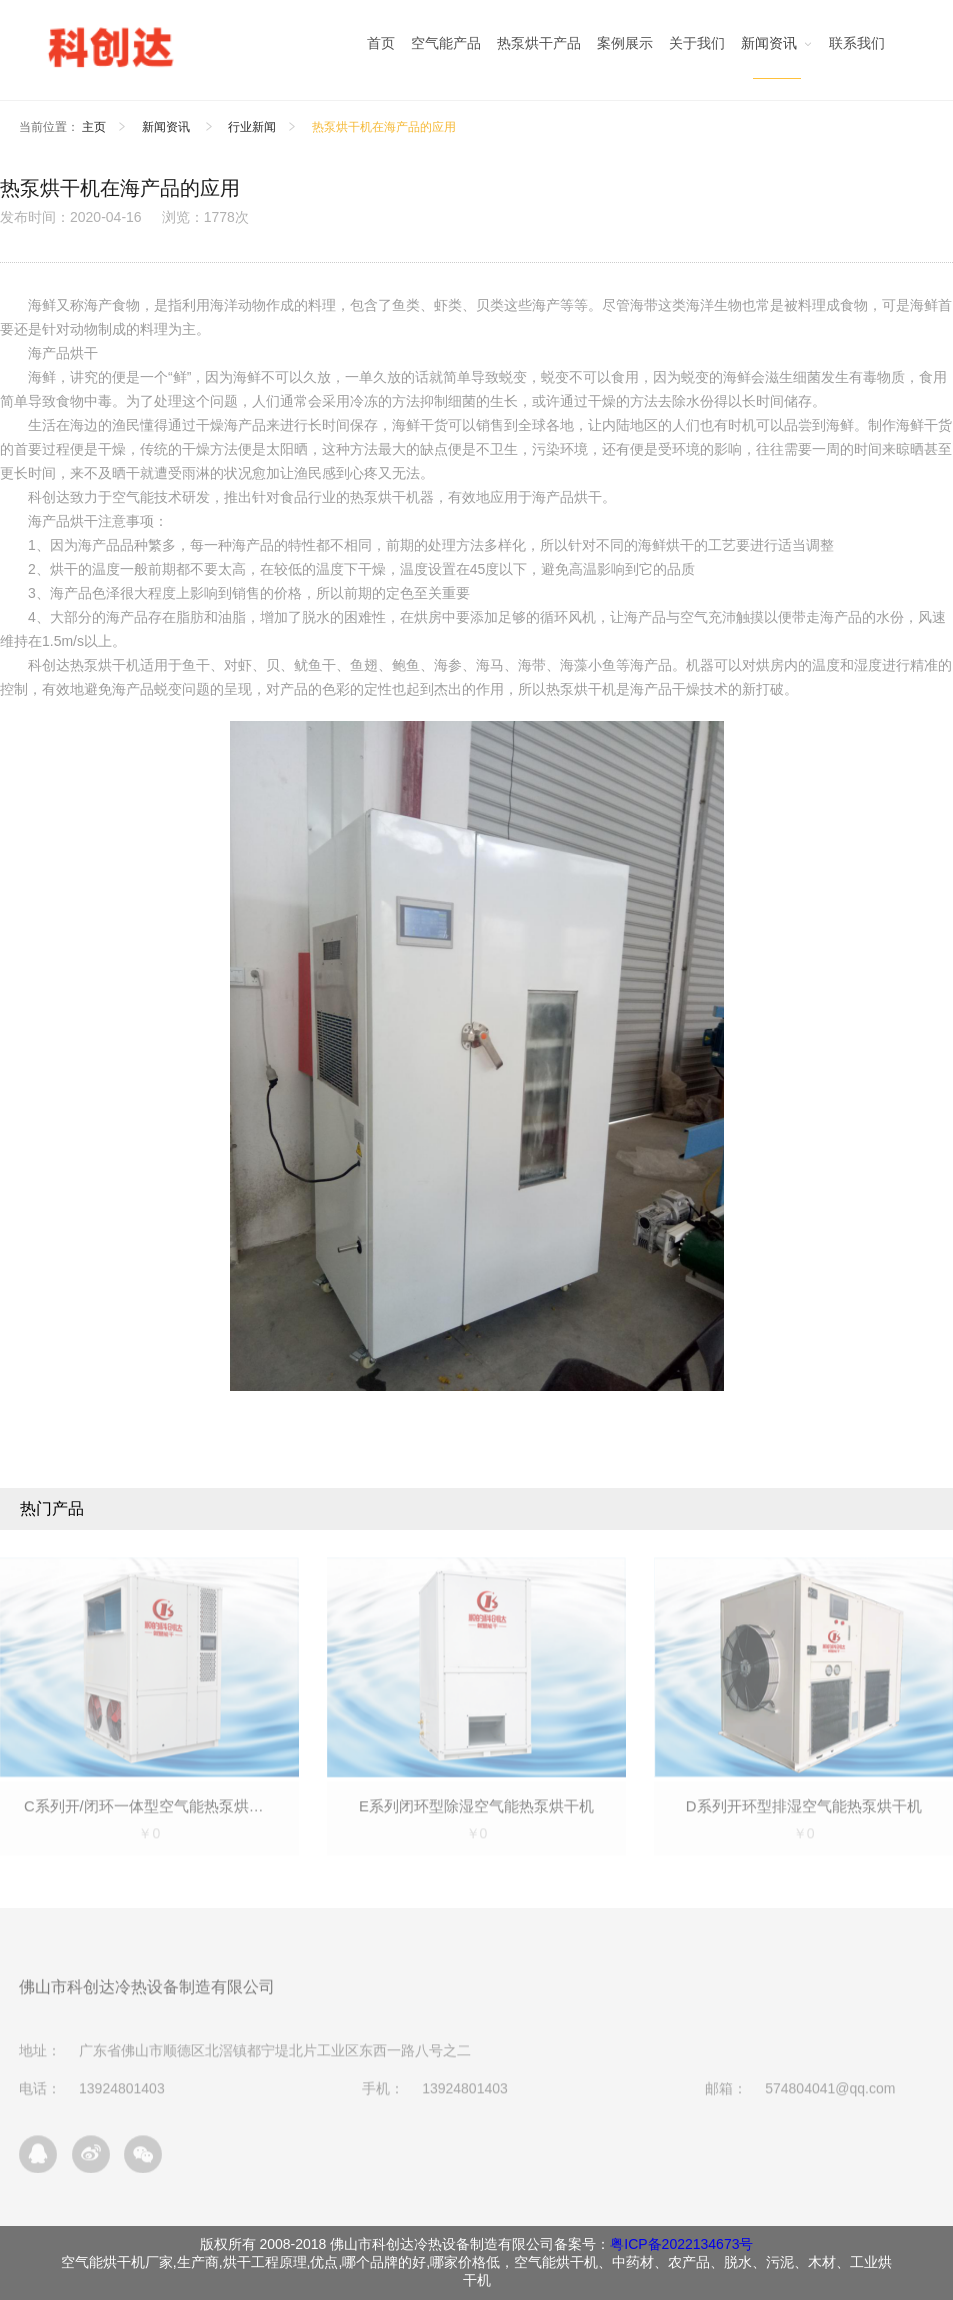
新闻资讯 (167, 127)
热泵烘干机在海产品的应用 (384, 127)
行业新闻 (252, 127)
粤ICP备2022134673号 (681, 2244)
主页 (94, 127)
